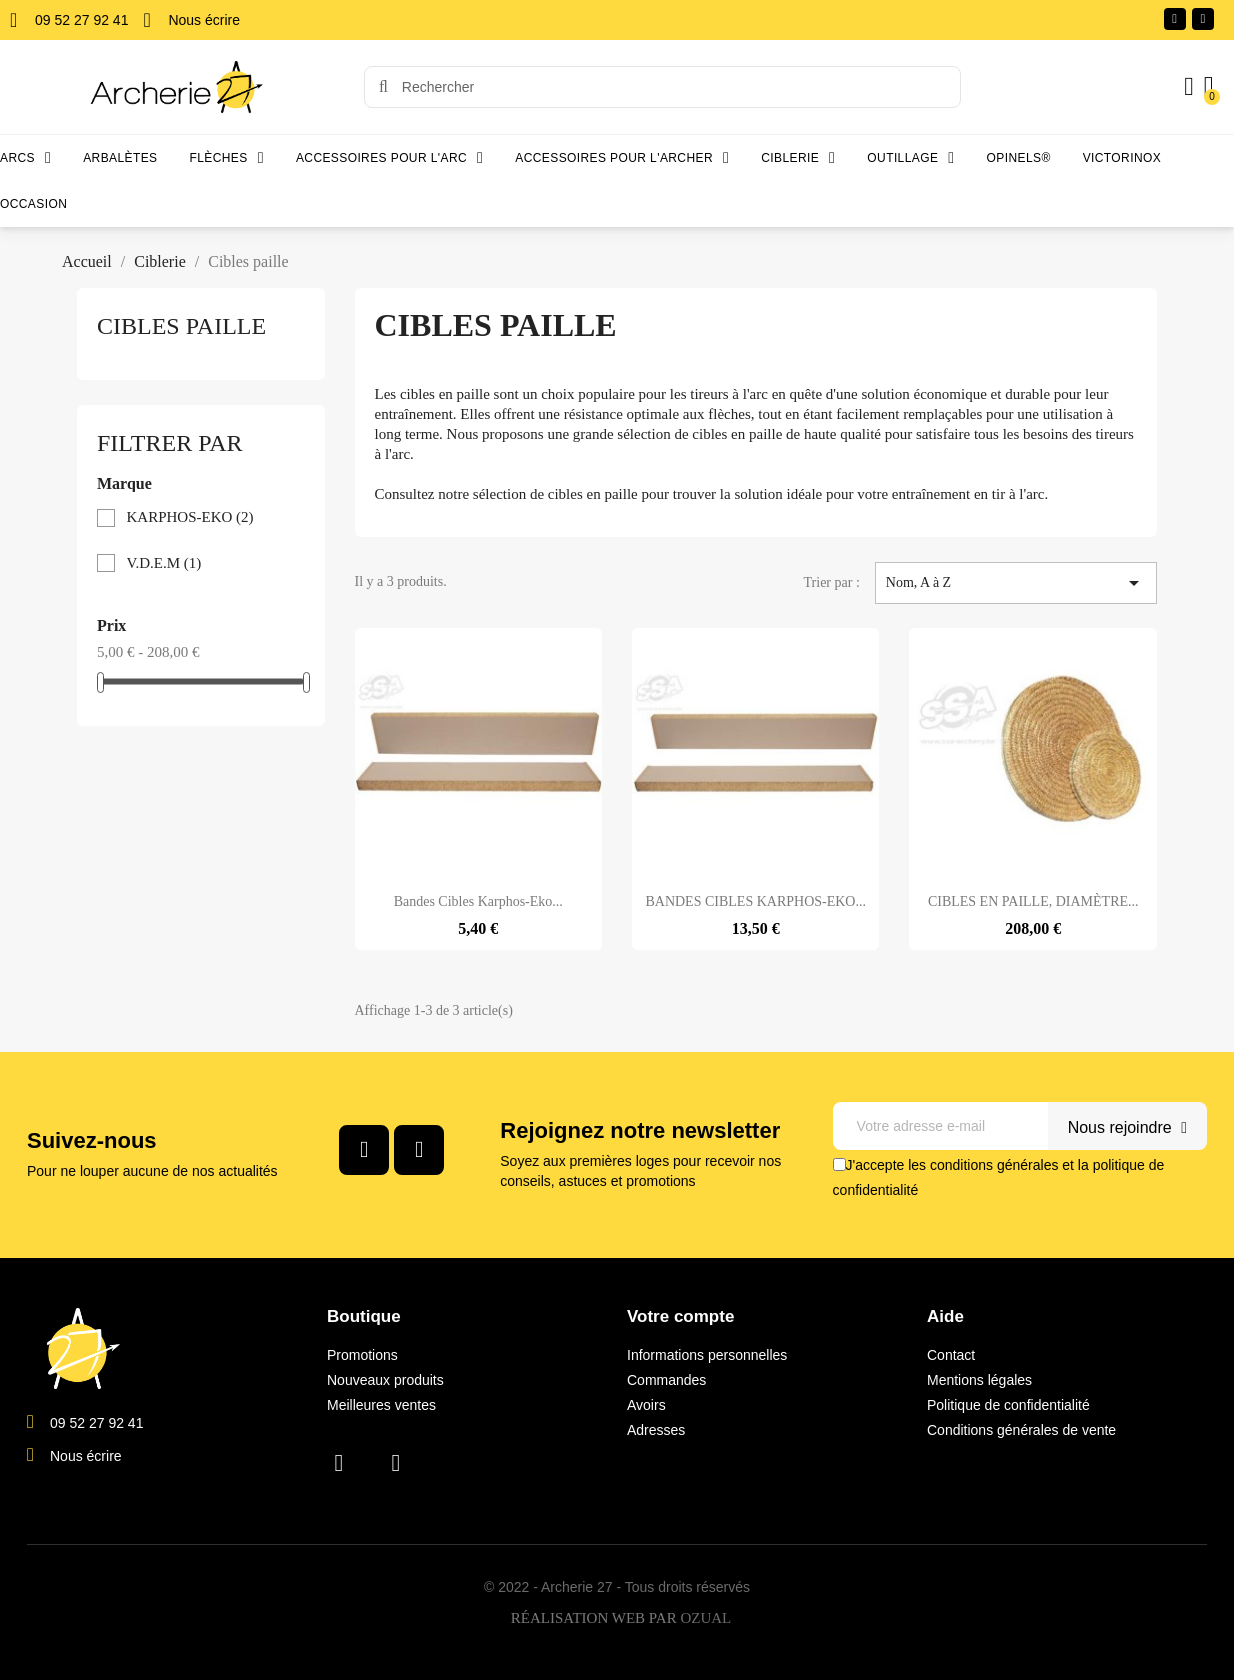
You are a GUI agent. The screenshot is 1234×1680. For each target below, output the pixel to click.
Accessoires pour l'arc (389, 158)
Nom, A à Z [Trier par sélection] (1016, 583)
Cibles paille (181, 326)
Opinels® (1019, 158)
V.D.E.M (164, 563)
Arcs (25, 158)
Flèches (227, 158)
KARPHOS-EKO (190, 517)
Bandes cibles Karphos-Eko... (478, 901)
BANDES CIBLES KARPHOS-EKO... (755, 901)
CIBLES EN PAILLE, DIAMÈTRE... (1033, 901)
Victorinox (1122, 158)
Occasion (33, 204)
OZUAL (705, 1618)
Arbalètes (120, 158)
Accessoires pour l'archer (622, 158)
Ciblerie (798, 158)
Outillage (910, 158)
